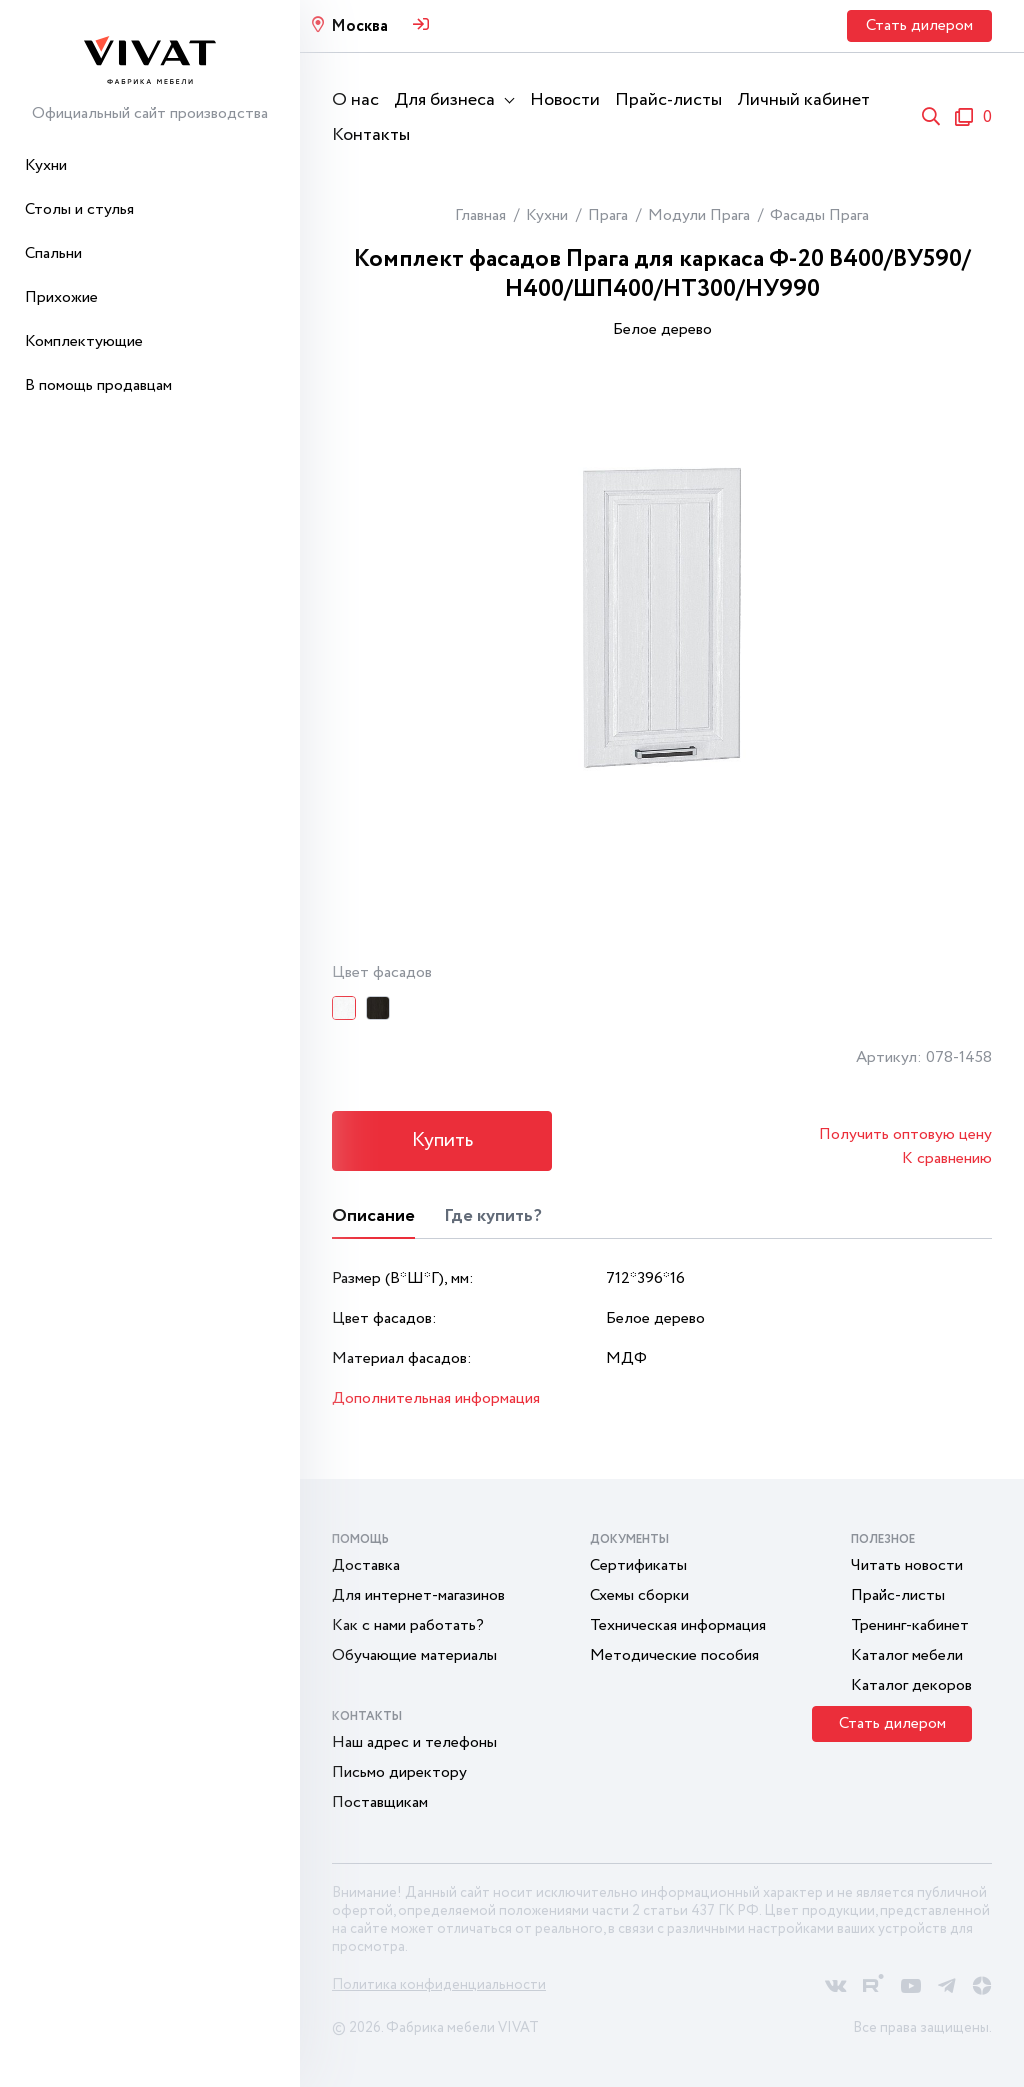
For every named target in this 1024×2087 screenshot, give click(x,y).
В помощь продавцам (98, 385)
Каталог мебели (907, 1655)
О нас (355, 100)
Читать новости (907, 1565)
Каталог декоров (911, 1685)
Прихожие (61, 297)
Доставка (366, 1565)
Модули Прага (699, 215)
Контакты (371, 135)
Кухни (46, 165)
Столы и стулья (79, 209)
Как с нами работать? (408, 1625)
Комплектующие (84, 341)
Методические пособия (674, 1655)
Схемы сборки (639, 1595)
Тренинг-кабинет (910, 1625)
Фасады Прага (819, 215)
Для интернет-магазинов (418, 1595)
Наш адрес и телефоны (414, 1742)
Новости (565, 100)
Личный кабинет (803, 100)
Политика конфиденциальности (439, 1985)
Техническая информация (678, 1625)
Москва (359, 26)
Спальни (53, 253)
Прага (608, 215)
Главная (480, 215)
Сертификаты (638, 1565)
